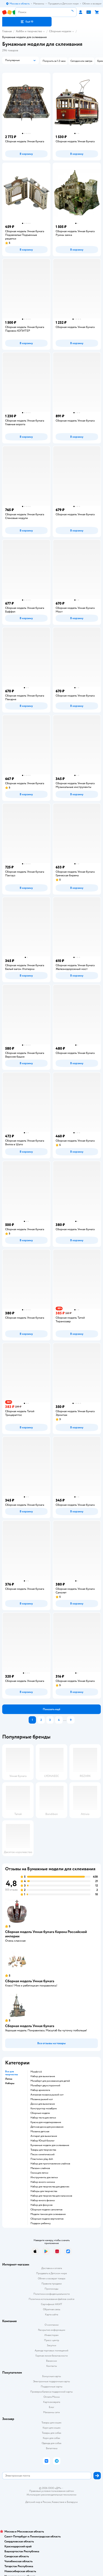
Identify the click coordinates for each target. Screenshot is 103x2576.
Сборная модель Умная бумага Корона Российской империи (46, 1933)
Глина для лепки (39, 2172)
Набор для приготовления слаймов (50, 2163)
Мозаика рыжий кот (41, 2099)
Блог (51, 2407)
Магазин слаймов (40, 2168)
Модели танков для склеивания (48, 2214)
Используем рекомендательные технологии (51, 2494)
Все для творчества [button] (11, 2073)
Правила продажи (51, 2283)
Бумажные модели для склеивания (49, 2145)
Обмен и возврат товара (51, 2278)
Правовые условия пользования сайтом (51, 2491)
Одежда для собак (52, 2443)
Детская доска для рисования (46, 2126)
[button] (27, 21)
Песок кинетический (42, 2154)
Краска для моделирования (45, 2122)
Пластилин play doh (41, 2159)
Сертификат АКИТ (51, 2304)
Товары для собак (51, 2432)
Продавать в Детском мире (51, 2273)
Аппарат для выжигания (43, 2136)
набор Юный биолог (42, 2140)
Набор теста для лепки (43, 2117)
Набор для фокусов (41, 2205)
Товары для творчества (43, 2149)
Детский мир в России (38, 2502)
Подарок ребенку (40, 2223)
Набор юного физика (42, 2200)
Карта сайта (51, 2314)
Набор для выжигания (42, 2076)
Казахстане (58, 2502)
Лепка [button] (8, 2078)
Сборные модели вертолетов (47, 2218)
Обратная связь (51, 2309)
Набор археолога (40, 2090)
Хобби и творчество (29, 31)
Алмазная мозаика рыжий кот (47, 2094)
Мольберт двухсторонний (45, 2085)
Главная (7, 31)
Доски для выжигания (42, 2103)
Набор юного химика (42, 2182)
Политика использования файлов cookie (51, 2299)
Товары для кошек (51, 2422)
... (64, 1720)
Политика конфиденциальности (51, 2293)
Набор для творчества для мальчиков (51, 2195)
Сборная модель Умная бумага (29, 1981)
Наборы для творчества (43, 2191)
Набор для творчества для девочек (49, 2186)
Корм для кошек (52, 2427)
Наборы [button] (9, 2083)
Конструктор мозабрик (43, 2108)
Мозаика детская (39, 2131)
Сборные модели (60, 31)
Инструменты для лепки (44, 2177)
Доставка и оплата (51, 2268)
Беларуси (72, 2502)
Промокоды (51, 2288)
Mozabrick (36, 2071)
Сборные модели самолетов (46, 2209)
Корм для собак (51, 2438)
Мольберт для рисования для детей (50, 2080)
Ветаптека (51, 2448)
